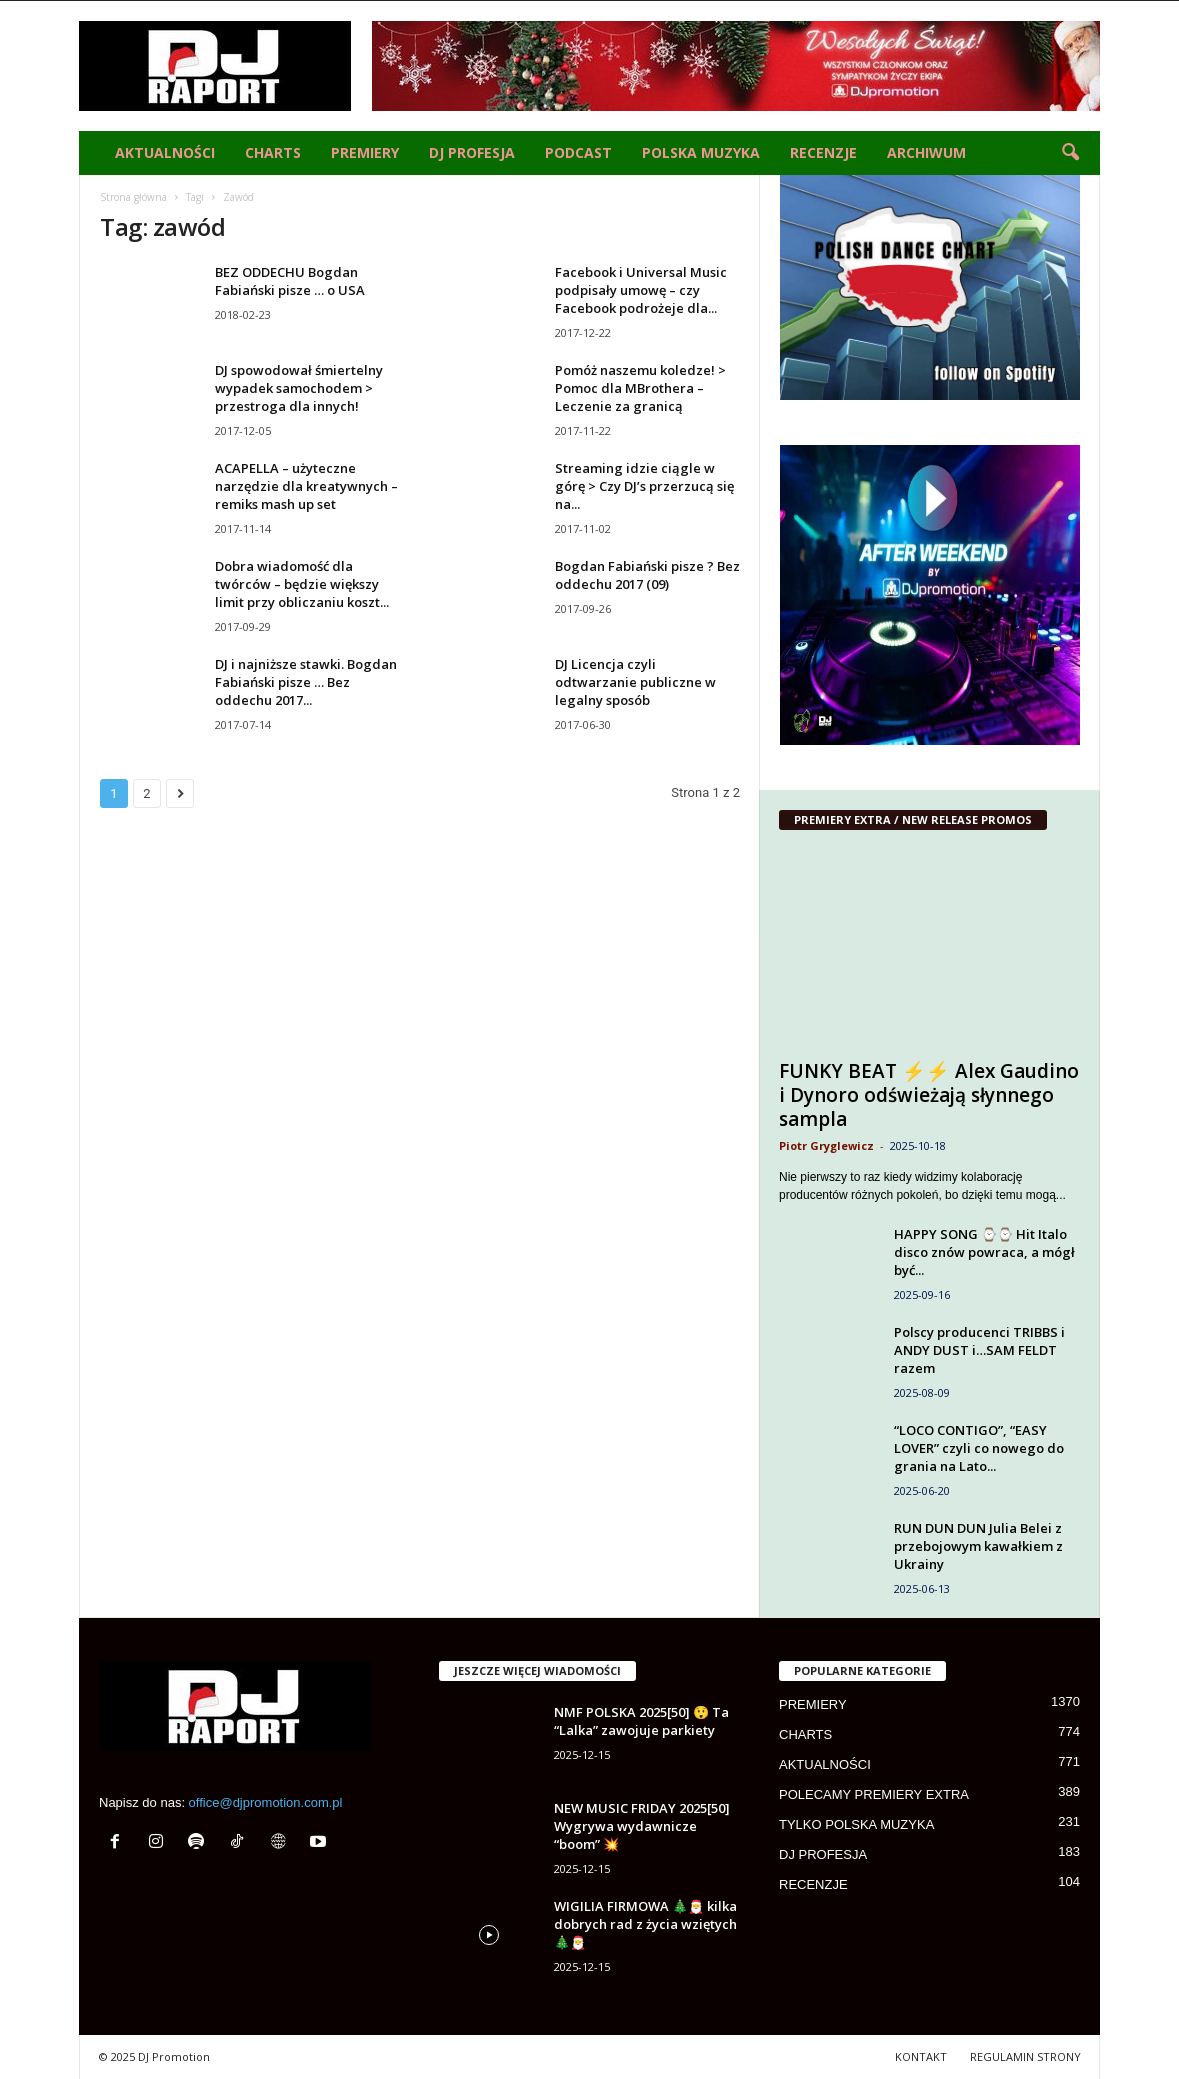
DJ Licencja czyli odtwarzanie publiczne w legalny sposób (635, 682)
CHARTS (273, 152)
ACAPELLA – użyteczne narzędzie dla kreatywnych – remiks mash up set (306, 486)
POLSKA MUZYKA (701, 152)
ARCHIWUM (926, 152)
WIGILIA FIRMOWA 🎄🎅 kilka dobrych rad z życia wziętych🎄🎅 (645, 1924)
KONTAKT (921, 2056)
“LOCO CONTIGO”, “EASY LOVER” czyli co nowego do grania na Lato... (979, 1448)
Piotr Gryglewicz (826, 1145)
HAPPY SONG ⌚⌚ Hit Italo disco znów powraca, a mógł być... (984, 1252)
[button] (1070, 153)
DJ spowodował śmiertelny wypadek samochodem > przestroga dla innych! (299, 388)
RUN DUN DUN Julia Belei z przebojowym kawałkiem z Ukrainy (978, 1546)
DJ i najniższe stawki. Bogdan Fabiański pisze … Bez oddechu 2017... (306, 682)
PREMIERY (365, 152)
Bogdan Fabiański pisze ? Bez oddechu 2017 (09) (647, 575)
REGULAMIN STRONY (1025, 2056)
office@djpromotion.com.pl (266, 1802)
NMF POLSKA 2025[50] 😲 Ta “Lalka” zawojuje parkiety (641, 1721)
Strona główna (133, 197)
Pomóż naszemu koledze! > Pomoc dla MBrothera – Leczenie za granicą (640, 388)
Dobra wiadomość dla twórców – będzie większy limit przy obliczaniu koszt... (302, 584)
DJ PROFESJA (472, 152)
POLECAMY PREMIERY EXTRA (874, 1794)
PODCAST (578, 152)
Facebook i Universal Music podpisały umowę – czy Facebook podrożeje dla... (641, 290)
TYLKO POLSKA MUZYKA (856, 1824)
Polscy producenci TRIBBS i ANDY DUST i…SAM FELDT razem (979, 1350)
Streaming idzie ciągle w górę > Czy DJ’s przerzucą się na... (644, 486)
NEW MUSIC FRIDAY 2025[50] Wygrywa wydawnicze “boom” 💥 (642, 1826)
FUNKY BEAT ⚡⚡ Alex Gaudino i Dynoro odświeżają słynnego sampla (929, 1095)
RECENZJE (823, 152)
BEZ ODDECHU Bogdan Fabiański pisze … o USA (290, 281)
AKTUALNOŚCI (165, 152)
